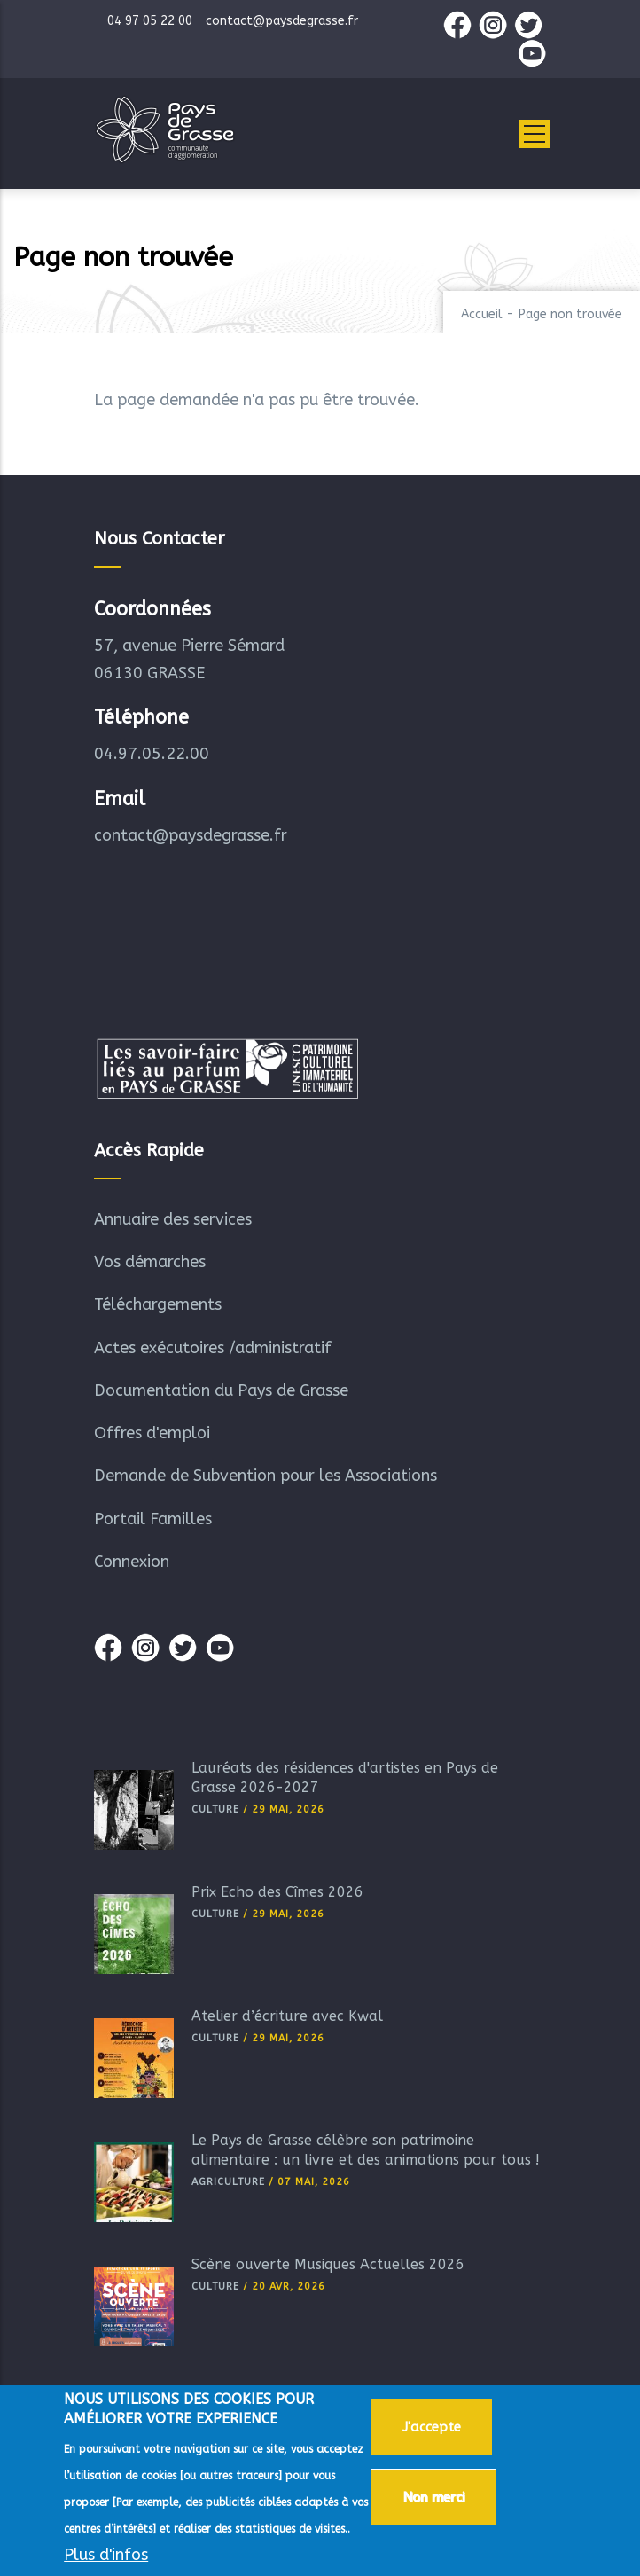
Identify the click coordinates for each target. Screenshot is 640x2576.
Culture (215, 1809)
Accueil (482, 314)
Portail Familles (153, 1519)
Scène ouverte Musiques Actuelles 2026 (327, 2264)
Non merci (433, 2501)
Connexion (131, 1561)
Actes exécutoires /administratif (213, 1348)
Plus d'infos (106, 2558)
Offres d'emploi (152, 1433)
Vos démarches (150, 1262)
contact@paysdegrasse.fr (190, 835)
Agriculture (228, 2182)
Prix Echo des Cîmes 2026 (277, 1891)
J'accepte (431, 2431)
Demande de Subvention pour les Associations (265, 1475)
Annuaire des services (173, 1219)
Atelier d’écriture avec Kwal (287, 2016)
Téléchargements (158, 1304)
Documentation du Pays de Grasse (221, 1390)
